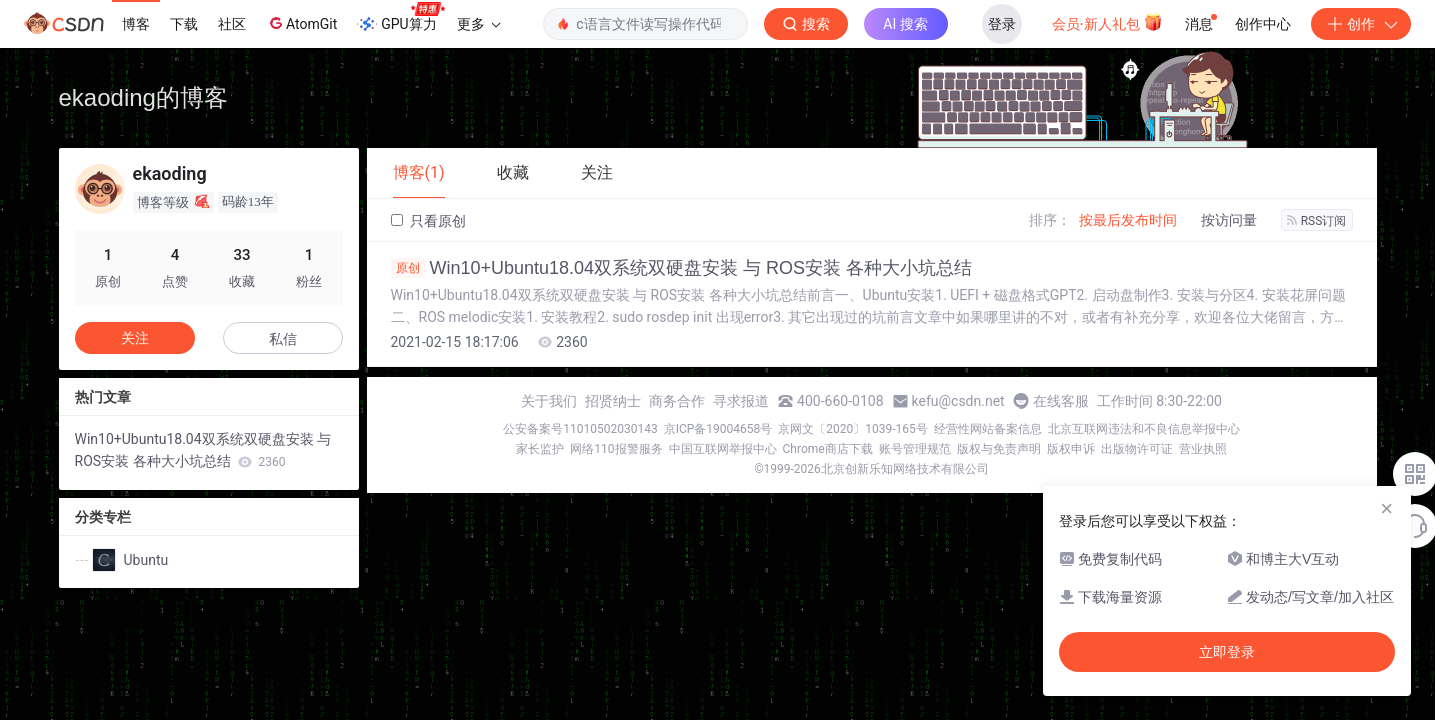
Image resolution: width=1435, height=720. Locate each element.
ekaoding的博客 (143, 97)
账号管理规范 (915, 449)
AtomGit (301, 23)
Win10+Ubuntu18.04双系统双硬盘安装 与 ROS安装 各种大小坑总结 (682, 268)
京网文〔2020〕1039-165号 (853, 429)
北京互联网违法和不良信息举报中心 (1144, 429)
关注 (135, 338)
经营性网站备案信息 (988, 429)
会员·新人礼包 (1107, 22)
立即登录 (1227, 652)
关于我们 (549, 401)
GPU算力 (400, 18)
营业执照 (1203, 449)
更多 (479, 24)
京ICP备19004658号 (718, 429)
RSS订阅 (1317, 221)
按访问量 (1229, 220)
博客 (136, 24)
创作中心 (1263, 24)
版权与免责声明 (999, 449)
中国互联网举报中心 (723, 449)
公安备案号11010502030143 (580, 429)
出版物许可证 (1137, 449)
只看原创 (428, 221)
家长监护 (540, 449)
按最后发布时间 (1128, 220)
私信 (283, 339)
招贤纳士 (613, 401)
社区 (232, 24)
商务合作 (677, 401)
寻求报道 (741, 401)
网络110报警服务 (616, 449)
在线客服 (1061, 401)
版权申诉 (1071, 449)
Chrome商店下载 (828, 449)
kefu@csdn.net (958, 401)
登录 (1002, 24)
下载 (184, 24)
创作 (1361, 24)
